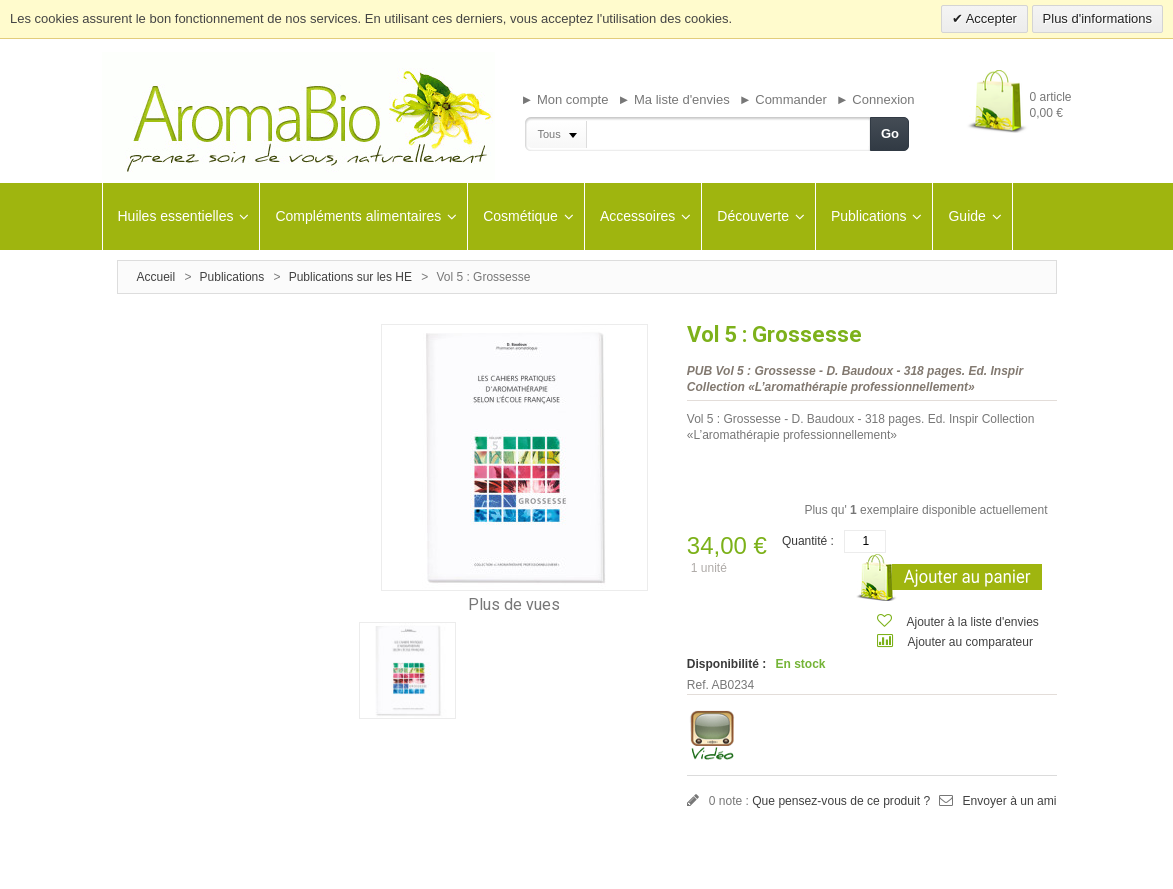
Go (890, 133)
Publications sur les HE (350, 277)
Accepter (990, 18)
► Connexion (875, 99)
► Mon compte (564, 99)
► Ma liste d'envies (674, 99)
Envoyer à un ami (1009, 801)
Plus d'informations (1097, 18)
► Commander (783, 99)
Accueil (156, 277)
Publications (232, 277)
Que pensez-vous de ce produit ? (840, 801)
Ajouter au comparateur (970, 642)
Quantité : (808, 541)
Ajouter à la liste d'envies (973, 622)
